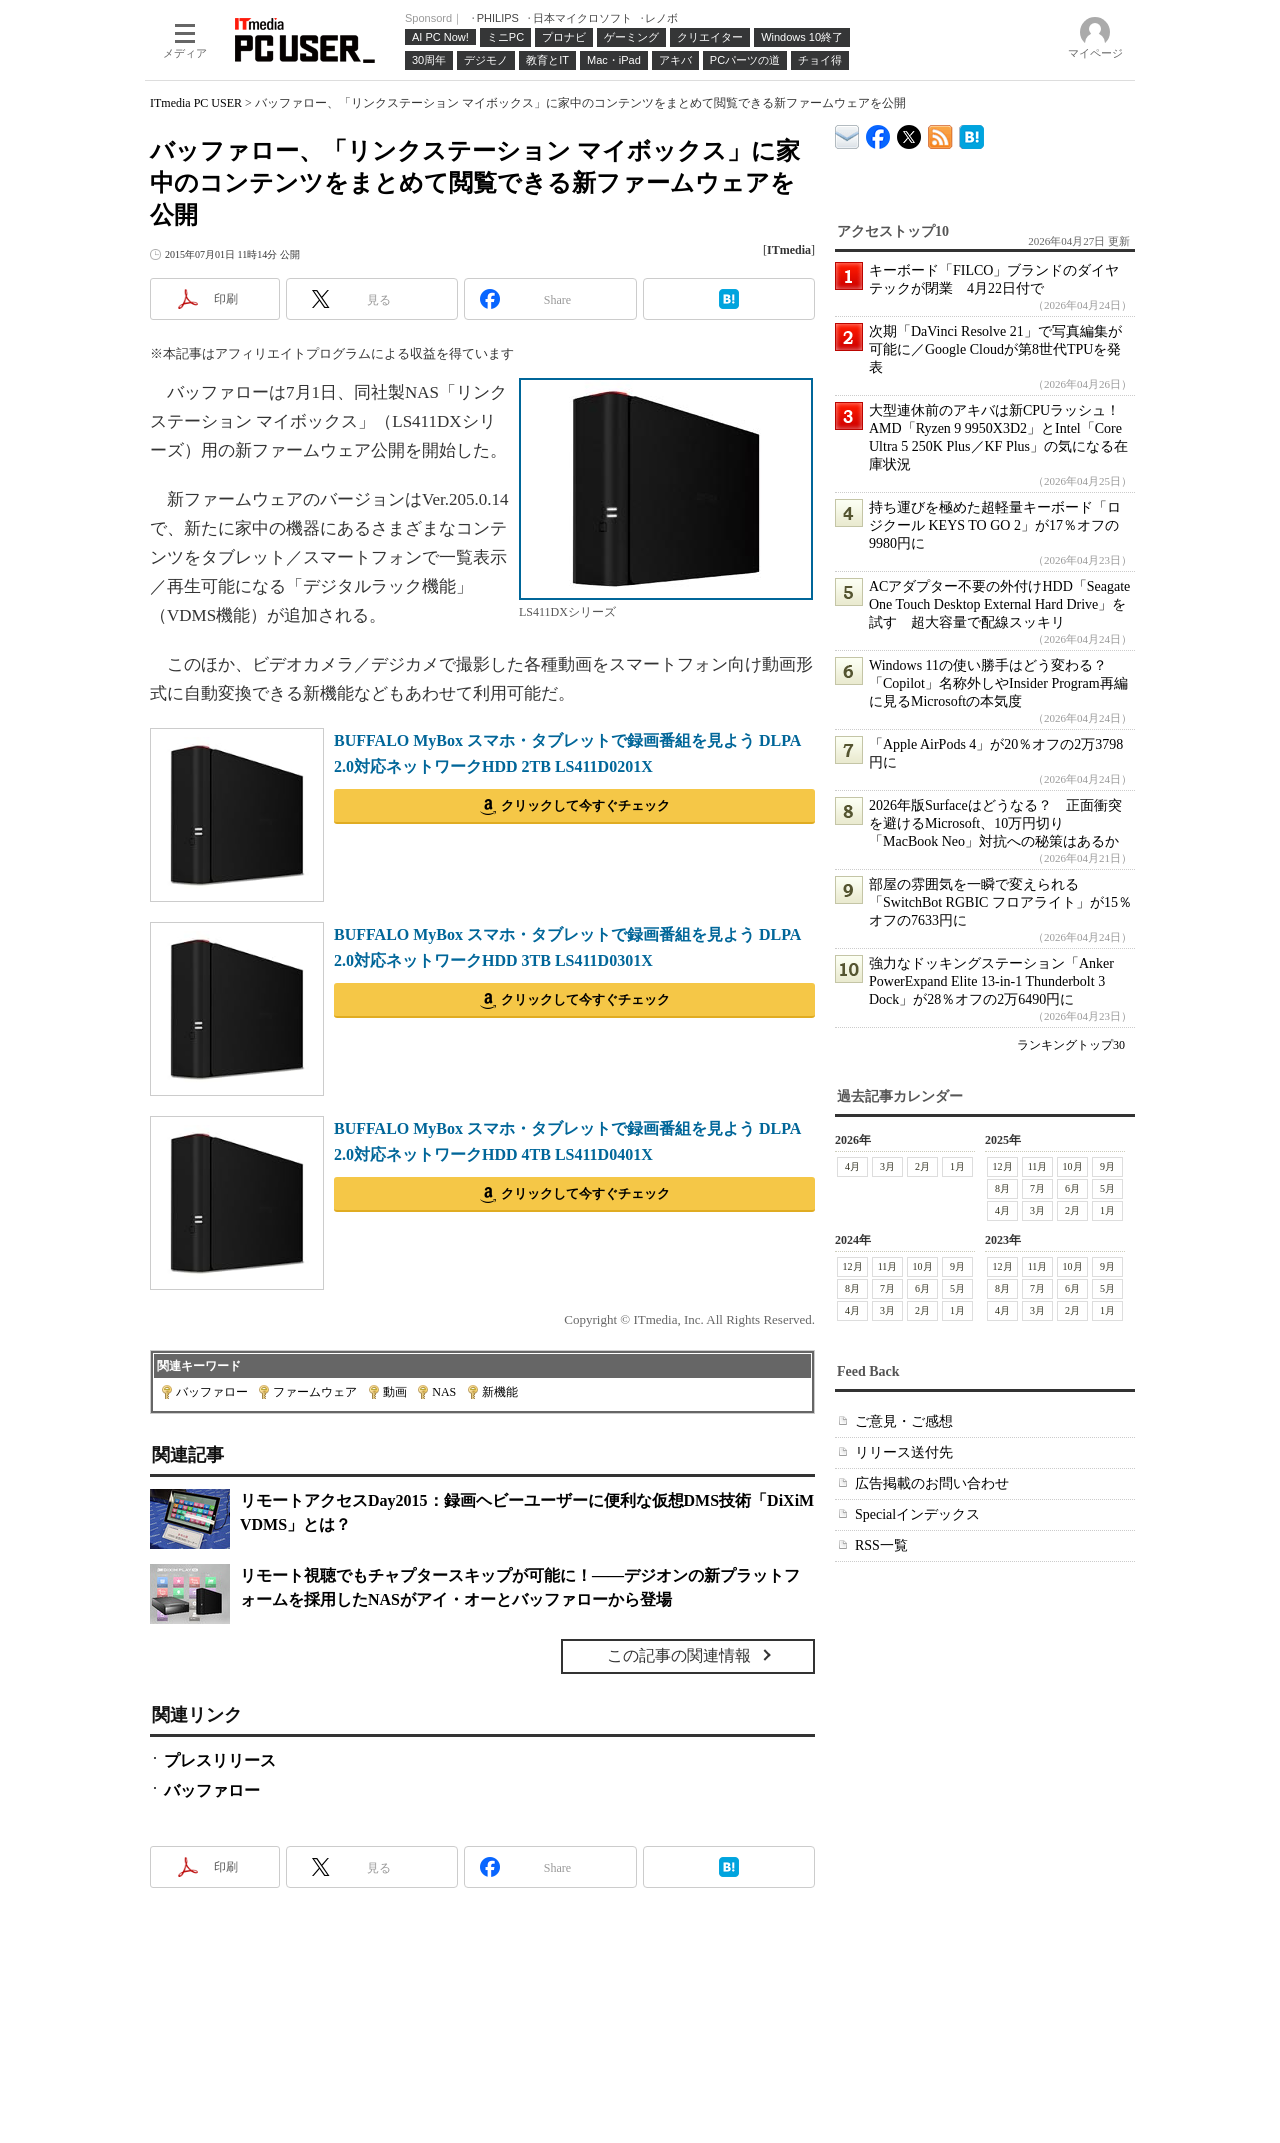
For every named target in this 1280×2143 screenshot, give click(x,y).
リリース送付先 (904, 1452)
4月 (852, 1166)
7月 (1037, 1188)
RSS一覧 (881, 1545)
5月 (1107, 1188)
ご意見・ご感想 (904, 1421)
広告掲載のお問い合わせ (932, 1483)
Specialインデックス (917, 1514)
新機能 (500, 1392)
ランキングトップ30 (1071, 1045)
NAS (444, 1392)
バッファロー (212, 1392)
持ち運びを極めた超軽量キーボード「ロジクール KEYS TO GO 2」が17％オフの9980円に (995, 525)
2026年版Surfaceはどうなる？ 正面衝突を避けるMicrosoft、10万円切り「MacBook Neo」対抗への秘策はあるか (995, 823)
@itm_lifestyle (909, 132)
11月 (1038, 1166)
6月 (1072, 1188)
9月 (1107, 1166)
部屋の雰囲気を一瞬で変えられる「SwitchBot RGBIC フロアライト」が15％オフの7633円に (1000, 902)
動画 (395, 1392)
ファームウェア (315, 1392)
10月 (1073, 1166)
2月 (922, 1166)
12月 (1003, 1166)
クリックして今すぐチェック (585, 805)
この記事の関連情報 (679, 1655)
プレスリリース (220, 1760)
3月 (887, 1166)
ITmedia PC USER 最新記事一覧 (940, 133)
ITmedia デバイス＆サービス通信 (847, 133)
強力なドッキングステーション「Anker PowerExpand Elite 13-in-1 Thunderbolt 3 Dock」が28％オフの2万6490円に (991, 981)
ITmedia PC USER (196, 103)
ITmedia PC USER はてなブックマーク (971, 133)
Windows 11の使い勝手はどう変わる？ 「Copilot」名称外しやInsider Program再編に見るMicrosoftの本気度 (998, 683)
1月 (957, 1166)
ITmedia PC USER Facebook (878, 132)
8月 (1002, 1188)
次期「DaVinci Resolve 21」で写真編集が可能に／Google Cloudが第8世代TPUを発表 (995, 349)
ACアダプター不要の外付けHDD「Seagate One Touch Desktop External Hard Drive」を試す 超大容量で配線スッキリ (999, 604)
